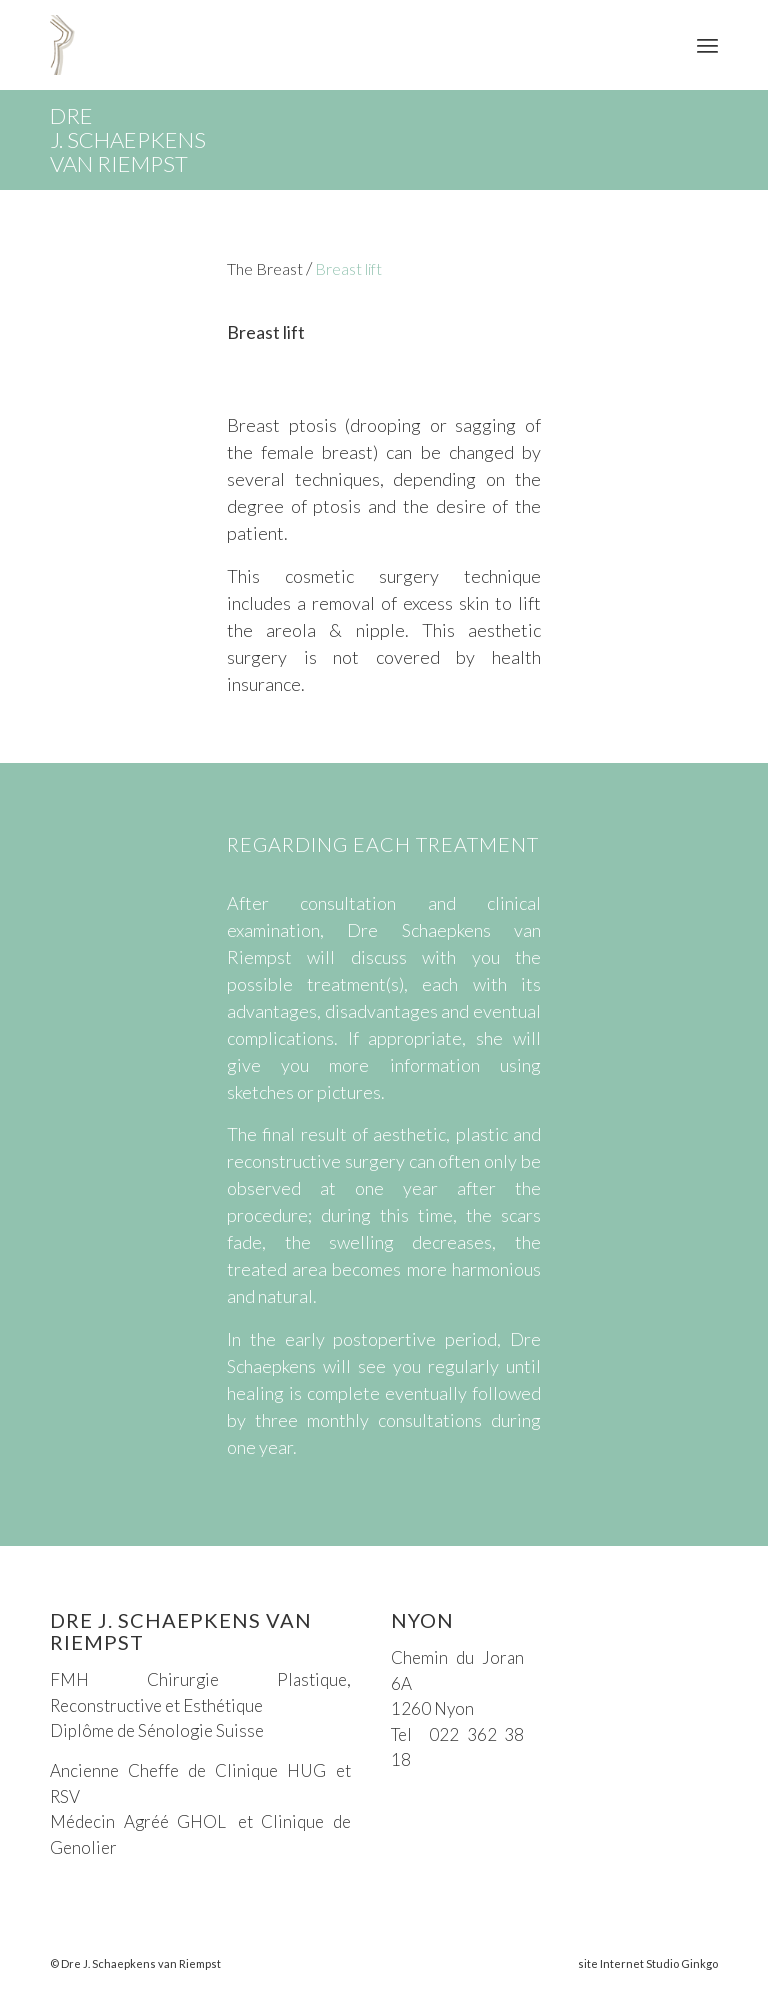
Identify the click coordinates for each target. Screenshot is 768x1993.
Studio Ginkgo (682, 1963)
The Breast (265, 268)
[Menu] (707, 45)
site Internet (611, 1963)
